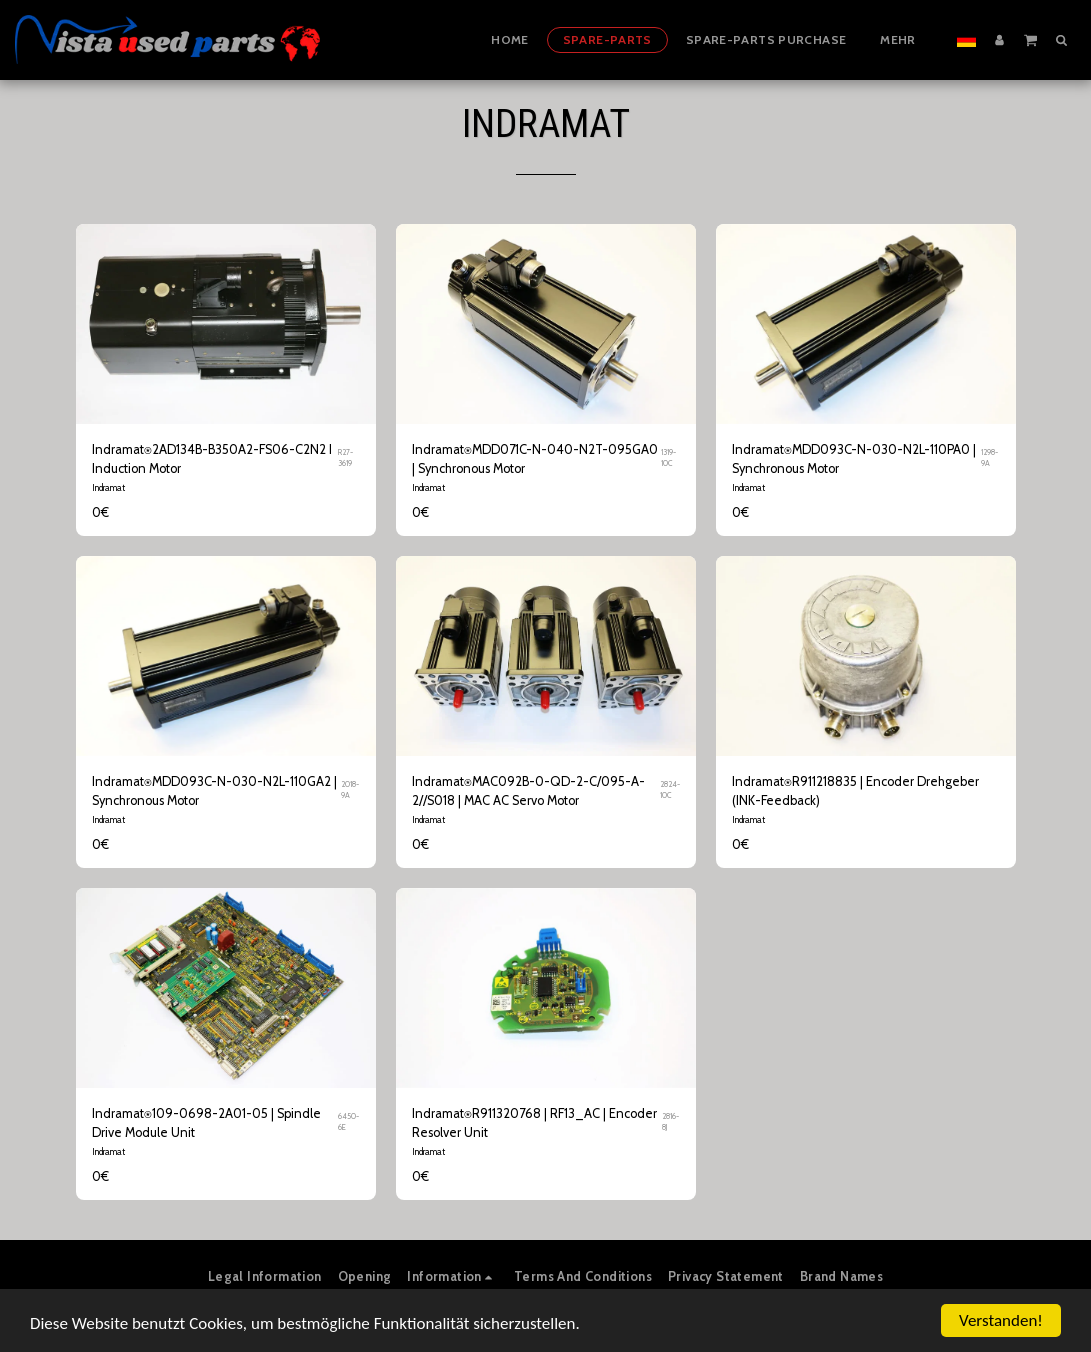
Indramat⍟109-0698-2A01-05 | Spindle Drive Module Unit (206, 1123)
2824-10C (670, 790)
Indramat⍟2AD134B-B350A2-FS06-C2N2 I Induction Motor (212, 459)
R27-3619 (345, 458)
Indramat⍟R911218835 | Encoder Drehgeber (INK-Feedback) (855, 791)
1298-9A (989, 458)
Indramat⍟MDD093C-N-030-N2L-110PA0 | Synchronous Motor (854, 459)
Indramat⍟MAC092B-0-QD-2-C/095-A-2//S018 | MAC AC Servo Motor (528, 791)
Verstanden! (1001, 1320)
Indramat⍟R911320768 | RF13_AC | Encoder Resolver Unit (534, 1123)
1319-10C (668, 458)
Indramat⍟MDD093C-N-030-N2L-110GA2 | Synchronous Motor (214, 791)
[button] (1030, 39)
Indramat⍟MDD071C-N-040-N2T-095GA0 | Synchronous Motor (535, 459)
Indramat (108, 487)
